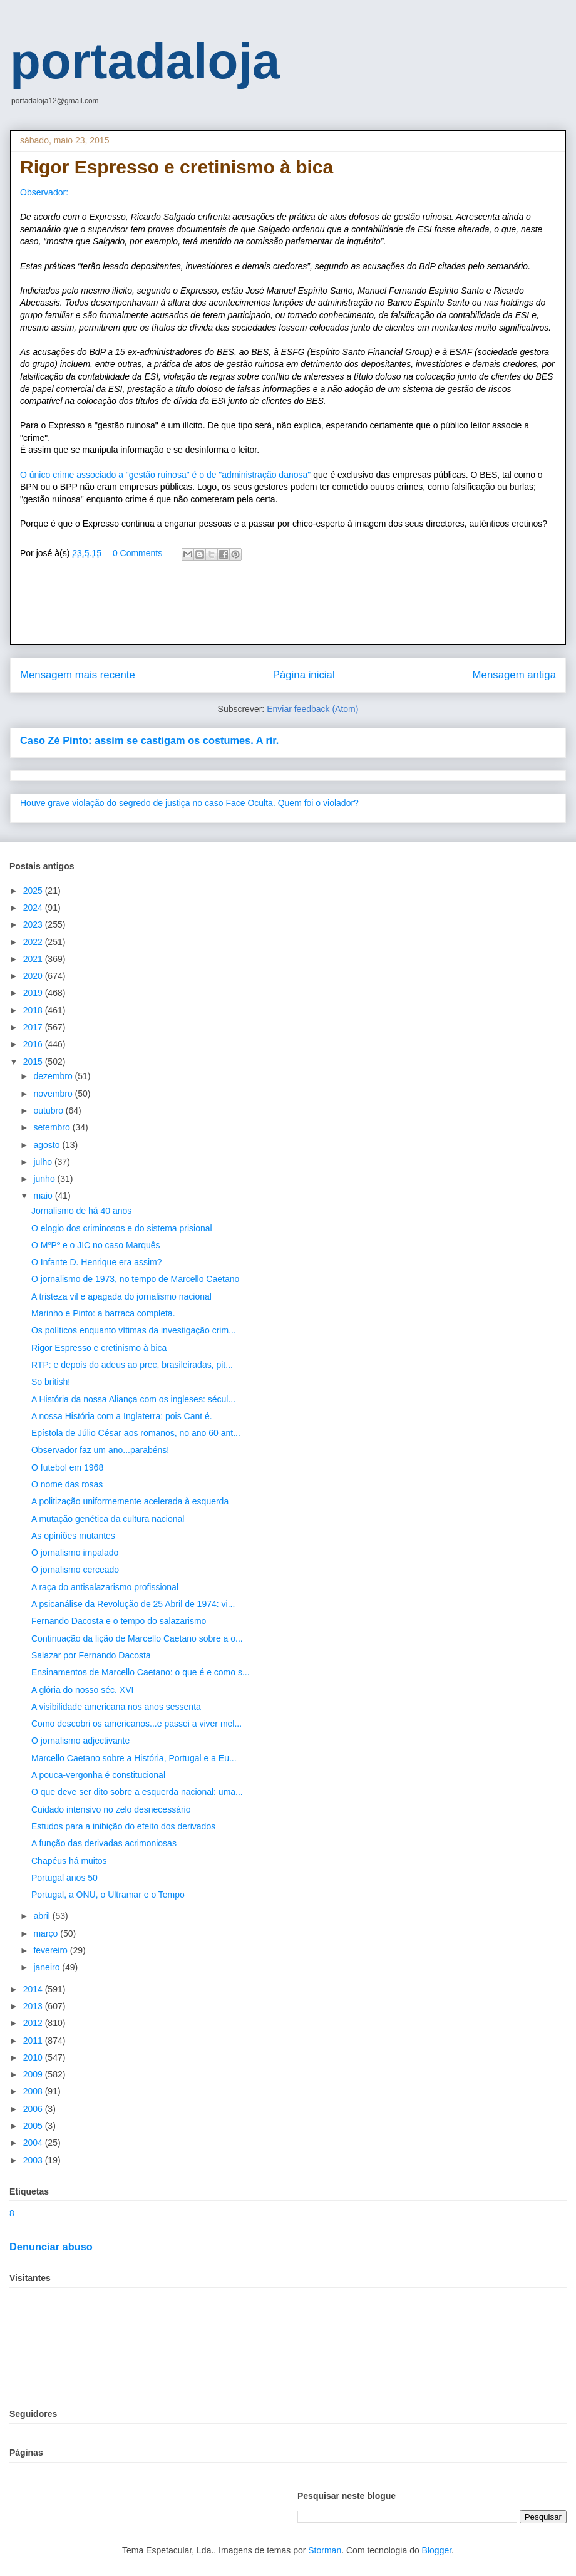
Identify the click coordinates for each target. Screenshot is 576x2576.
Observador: (44, 192)
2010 (34, 2057)
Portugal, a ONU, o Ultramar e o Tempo (108, 1895)
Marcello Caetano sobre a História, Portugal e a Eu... (134, 1758)
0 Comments (137, 553)
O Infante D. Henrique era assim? (96, 1262)
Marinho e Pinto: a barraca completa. (103, 1313)
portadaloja (145, 61)
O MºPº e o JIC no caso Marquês (95, 1245)
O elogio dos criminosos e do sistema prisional (121, 1228)
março (46, 1933)
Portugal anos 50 (64, 1878)
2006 (34, 2109)
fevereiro (51, 1950)
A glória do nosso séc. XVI (82, 1690)
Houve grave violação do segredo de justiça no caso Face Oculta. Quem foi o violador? (189, 803)
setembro (52, 1127)
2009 (34, 2074)
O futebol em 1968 (67, 1467)
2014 (34, 1989)
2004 (34, 2143)
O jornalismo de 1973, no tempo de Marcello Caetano (135, 1279)
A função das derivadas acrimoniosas (104, 1843)
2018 (34, 1010)
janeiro (47, 1967)
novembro (54, 1094)
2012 (34, 2023)
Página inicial (304, 675)
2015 (34, 1062)
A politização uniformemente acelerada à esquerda (130, 1501)
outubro (49, 1110)
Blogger (436, 2550)
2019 (34, 993)
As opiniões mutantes (73, 1536)
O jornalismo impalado (74, 1553)
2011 (34, 2040)
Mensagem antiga (514, 675)
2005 (34, 2126)
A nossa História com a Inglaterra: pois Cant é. (121, 1416)
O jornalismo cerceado (75, 1570)
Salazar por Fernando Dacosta (91, 1655)
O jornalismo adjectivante (80, 1740)
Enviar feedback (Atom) (312, 709)
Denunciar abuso (51, 2246)
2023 (34, 924)
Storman (324, 2550)
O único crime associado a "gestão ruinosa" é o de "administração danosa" (166, 475)
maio (43, 1196)
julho (43, 1162)
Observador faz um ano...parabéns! (100, 1450)
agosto (47, 1145)
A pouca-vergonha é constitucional (98, 1775)
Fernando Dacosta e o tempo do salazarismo (118, 1621)
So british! (50, 1382)
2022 (34, 942)
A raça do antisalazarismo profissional (104, 1587)
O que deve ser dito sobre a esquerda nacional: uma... (137, 1792)
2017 (34, 1027)
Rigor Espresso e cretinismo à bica (99, 1348)
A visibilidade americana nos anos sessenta (116, 1707)
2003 (34, 2160)
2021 (34, 959)
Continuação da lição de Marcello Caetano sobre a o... (137, 1638)
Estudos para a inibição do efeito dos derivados (123, 1826)
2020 (34, 976)
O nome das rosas (67, 1484)
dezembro (54, 1076)
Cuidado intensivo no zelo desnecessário (111, 1809)
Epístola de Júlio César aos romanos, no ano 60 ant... (135, 1433)
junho (45, 1179)
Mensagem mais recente (77, 675)
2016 (34, 1044)
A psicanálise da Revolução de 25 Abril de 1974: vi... (133, 1604)
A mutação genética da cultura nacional (107, 1519)
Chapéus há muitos (69, 1861)
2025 (34, 891)
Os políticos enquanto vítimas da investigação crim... (133, 1330)
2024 (34, 908)
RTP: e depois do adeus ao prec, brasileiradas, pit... (132, 1365)
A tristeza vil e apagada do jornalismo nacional (121, 1296)
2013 (34, 2006)
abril (42, 1916)
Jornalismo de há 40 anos (81, 1211)
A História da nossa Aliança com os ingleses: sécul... (133, 1399)
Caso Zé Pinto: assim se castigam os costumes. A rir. (149, 740)
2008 (34, 2091)
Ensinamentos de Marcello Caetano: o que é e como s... (140, 1672)
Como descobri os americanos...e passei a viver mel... (136, 1724)
